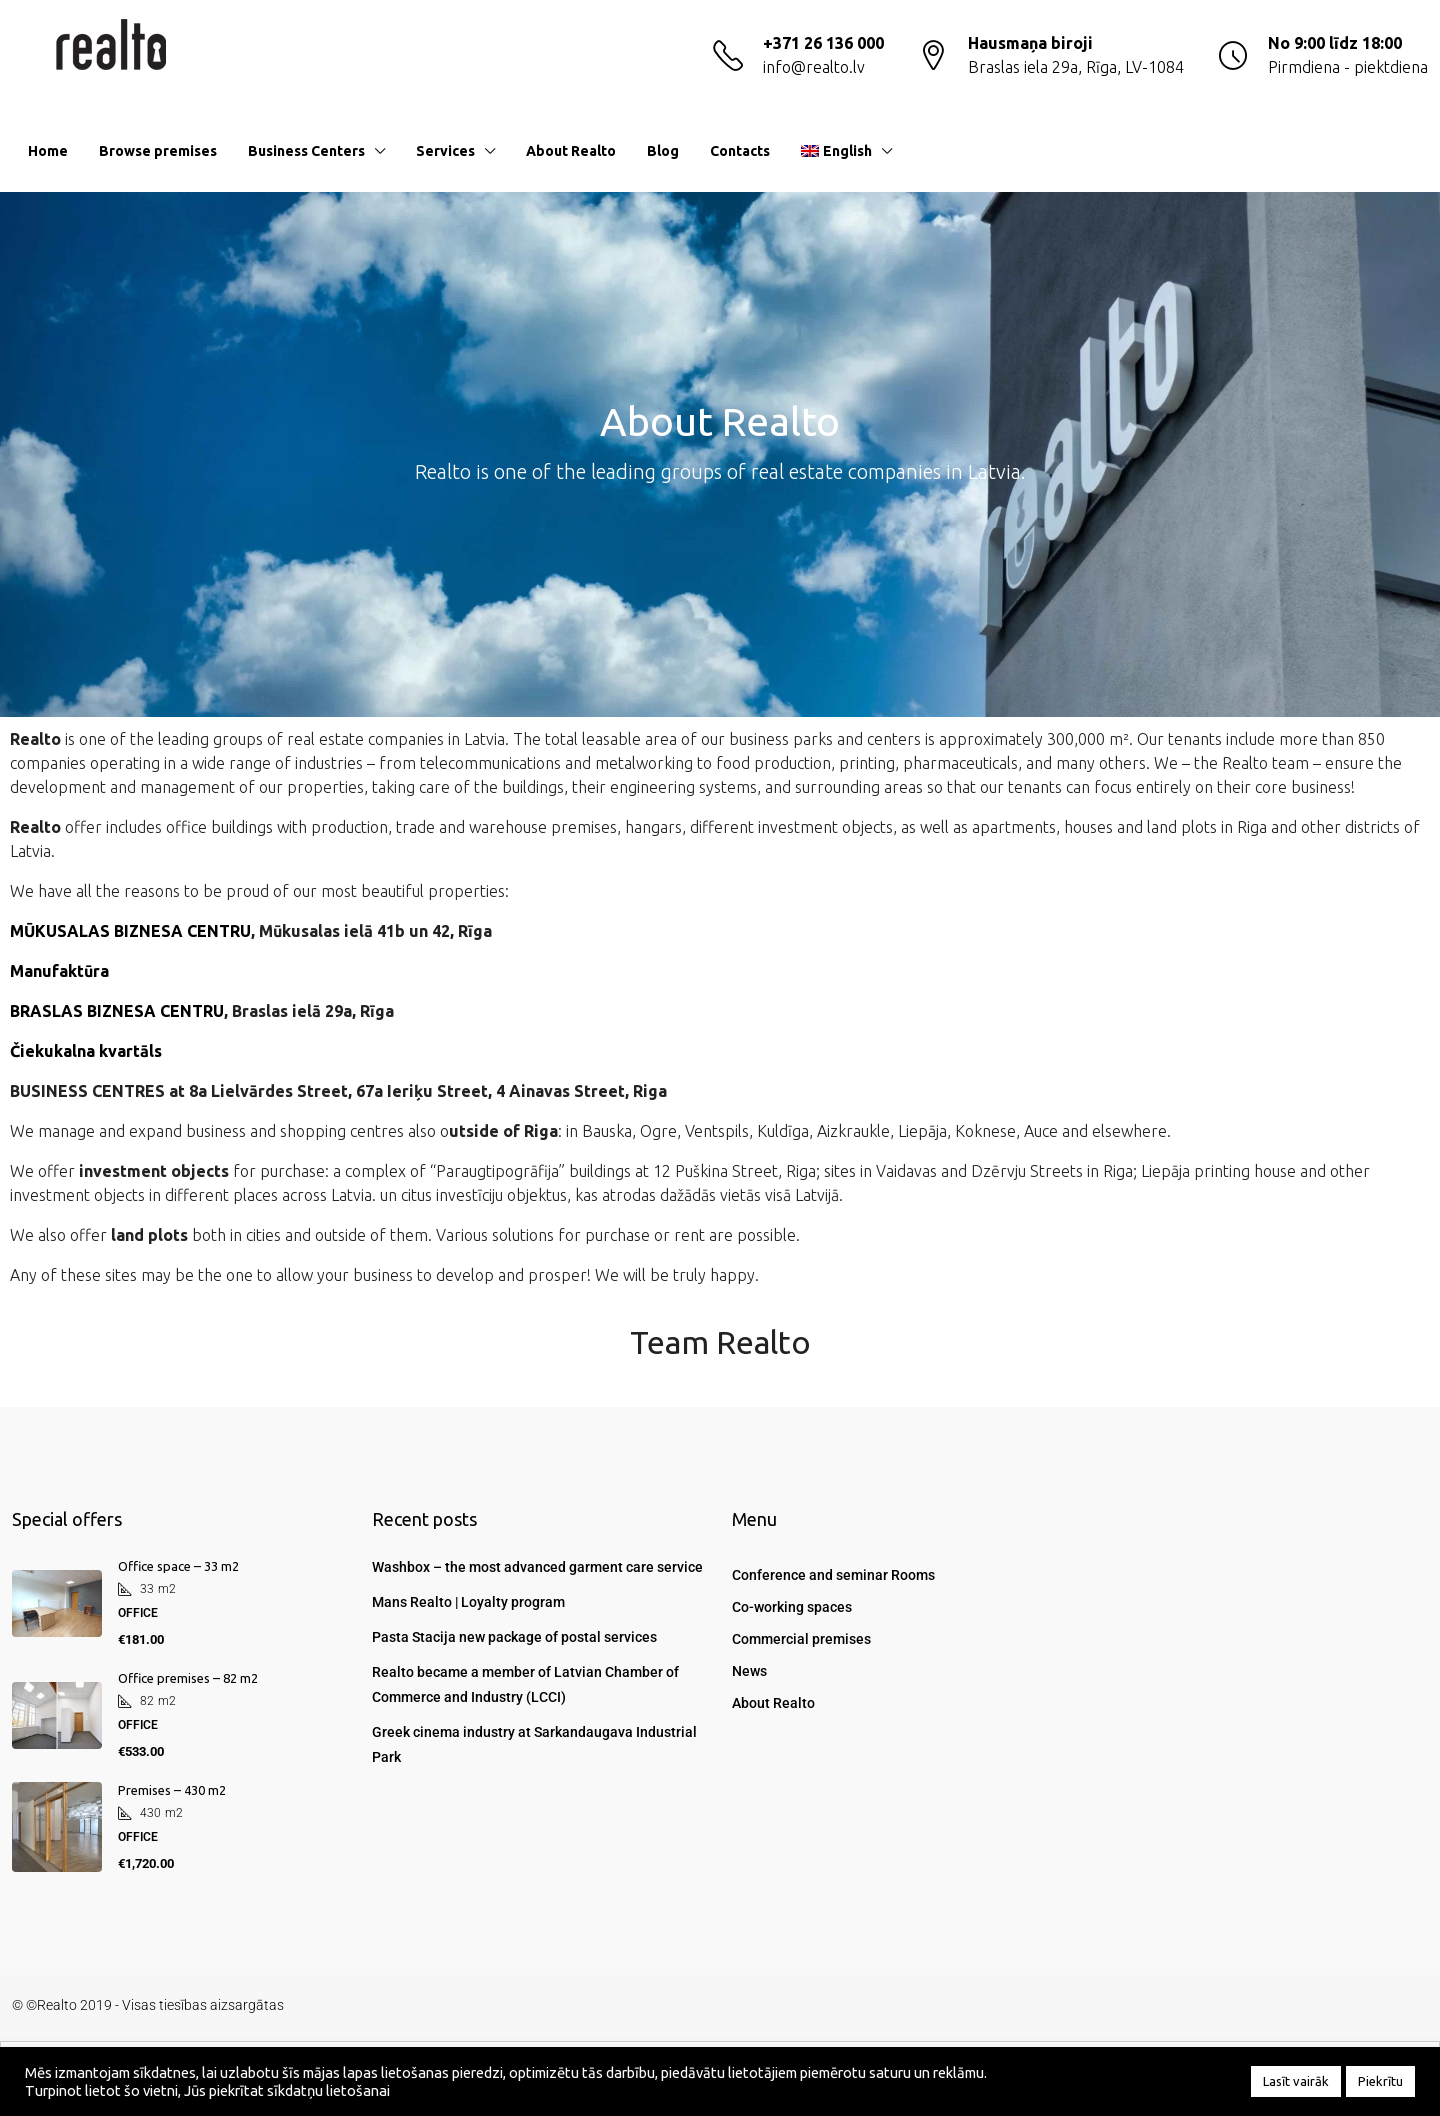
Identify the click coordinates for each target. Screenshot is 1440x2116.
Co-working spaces (792, 1607)
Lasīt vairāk (1296, 2081)
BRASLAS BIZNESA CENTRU (117, 1011)
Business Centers (306, 151)
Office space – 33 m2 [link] (178, 1566)
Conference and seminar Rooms (833, 1575)
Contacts (740, 151)
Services (445, 151)
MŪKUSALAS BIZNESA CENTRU (130, 931)
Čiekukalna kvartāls (86, 1051)
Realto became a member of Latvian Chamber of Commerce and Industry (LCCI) (525, 1684)
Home (48, 151)
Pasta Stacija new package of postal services (514, 1637)
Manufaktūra (59, 971)
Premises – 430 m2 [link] (172, 1790)
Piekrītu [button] (1380, 2081)
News (749, 1671)
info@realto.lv (814, 67)
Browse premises (158, 151)
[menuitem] (1397, 151)
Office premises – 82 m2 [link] (188, 1678)
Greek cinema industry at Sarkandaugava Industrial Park (534, 1744)
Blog (663, 151)
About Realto (571, 151)
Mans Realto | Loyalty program (468, 1602)
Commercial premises (801, 1639)
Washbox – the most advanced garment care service (537, 1567)
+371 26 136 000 (823, 43)
